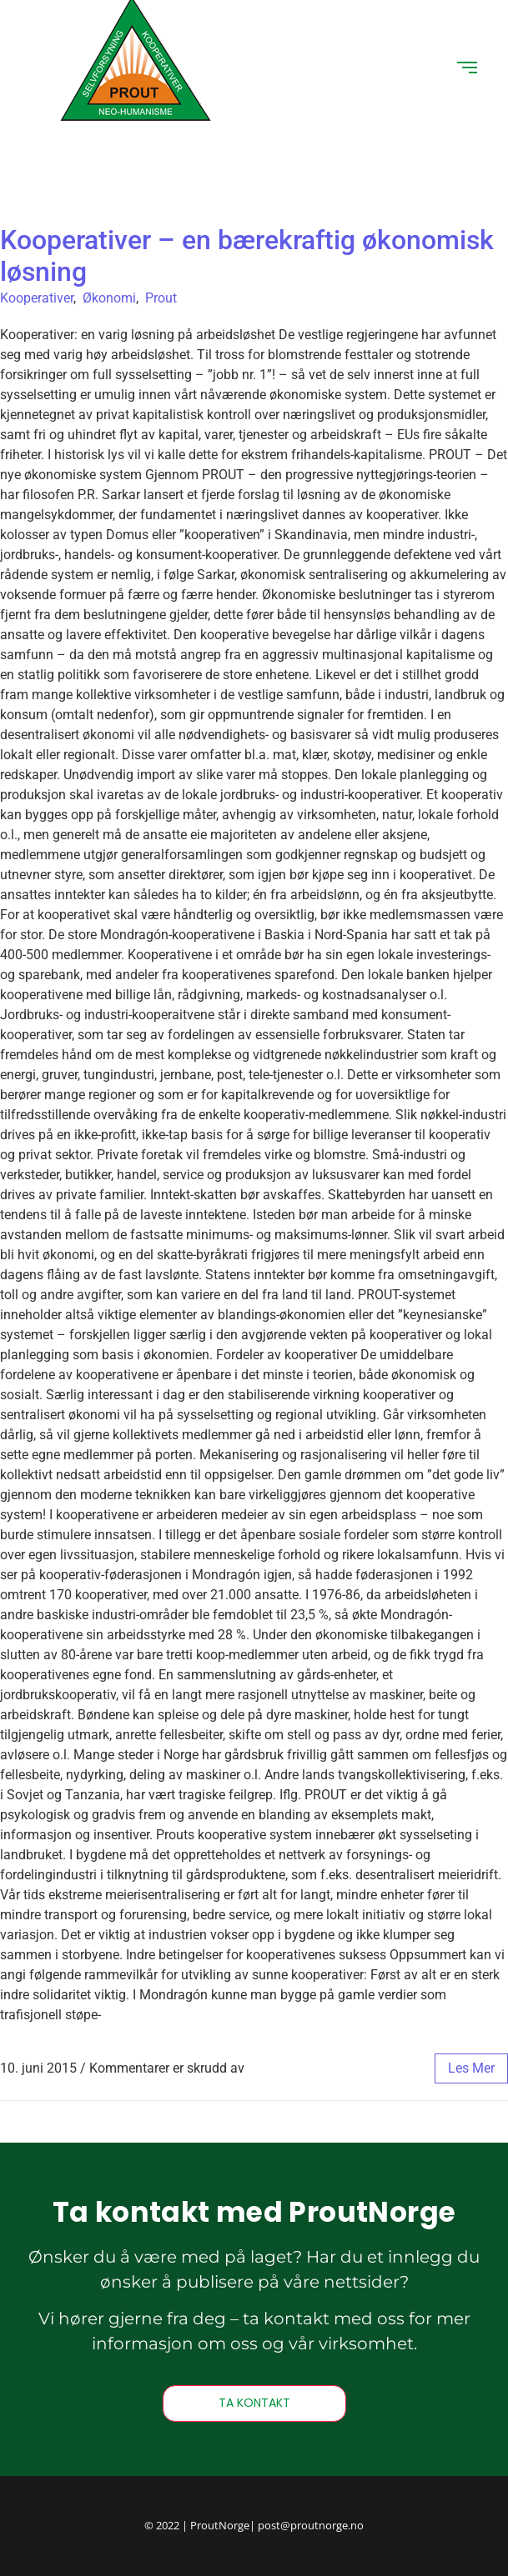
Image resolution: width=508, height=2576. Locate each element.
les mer (471, 2068)
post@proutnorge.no (311, 2525)
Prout (161, 298)
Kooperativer (36, 298)
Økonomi (109, 298)
